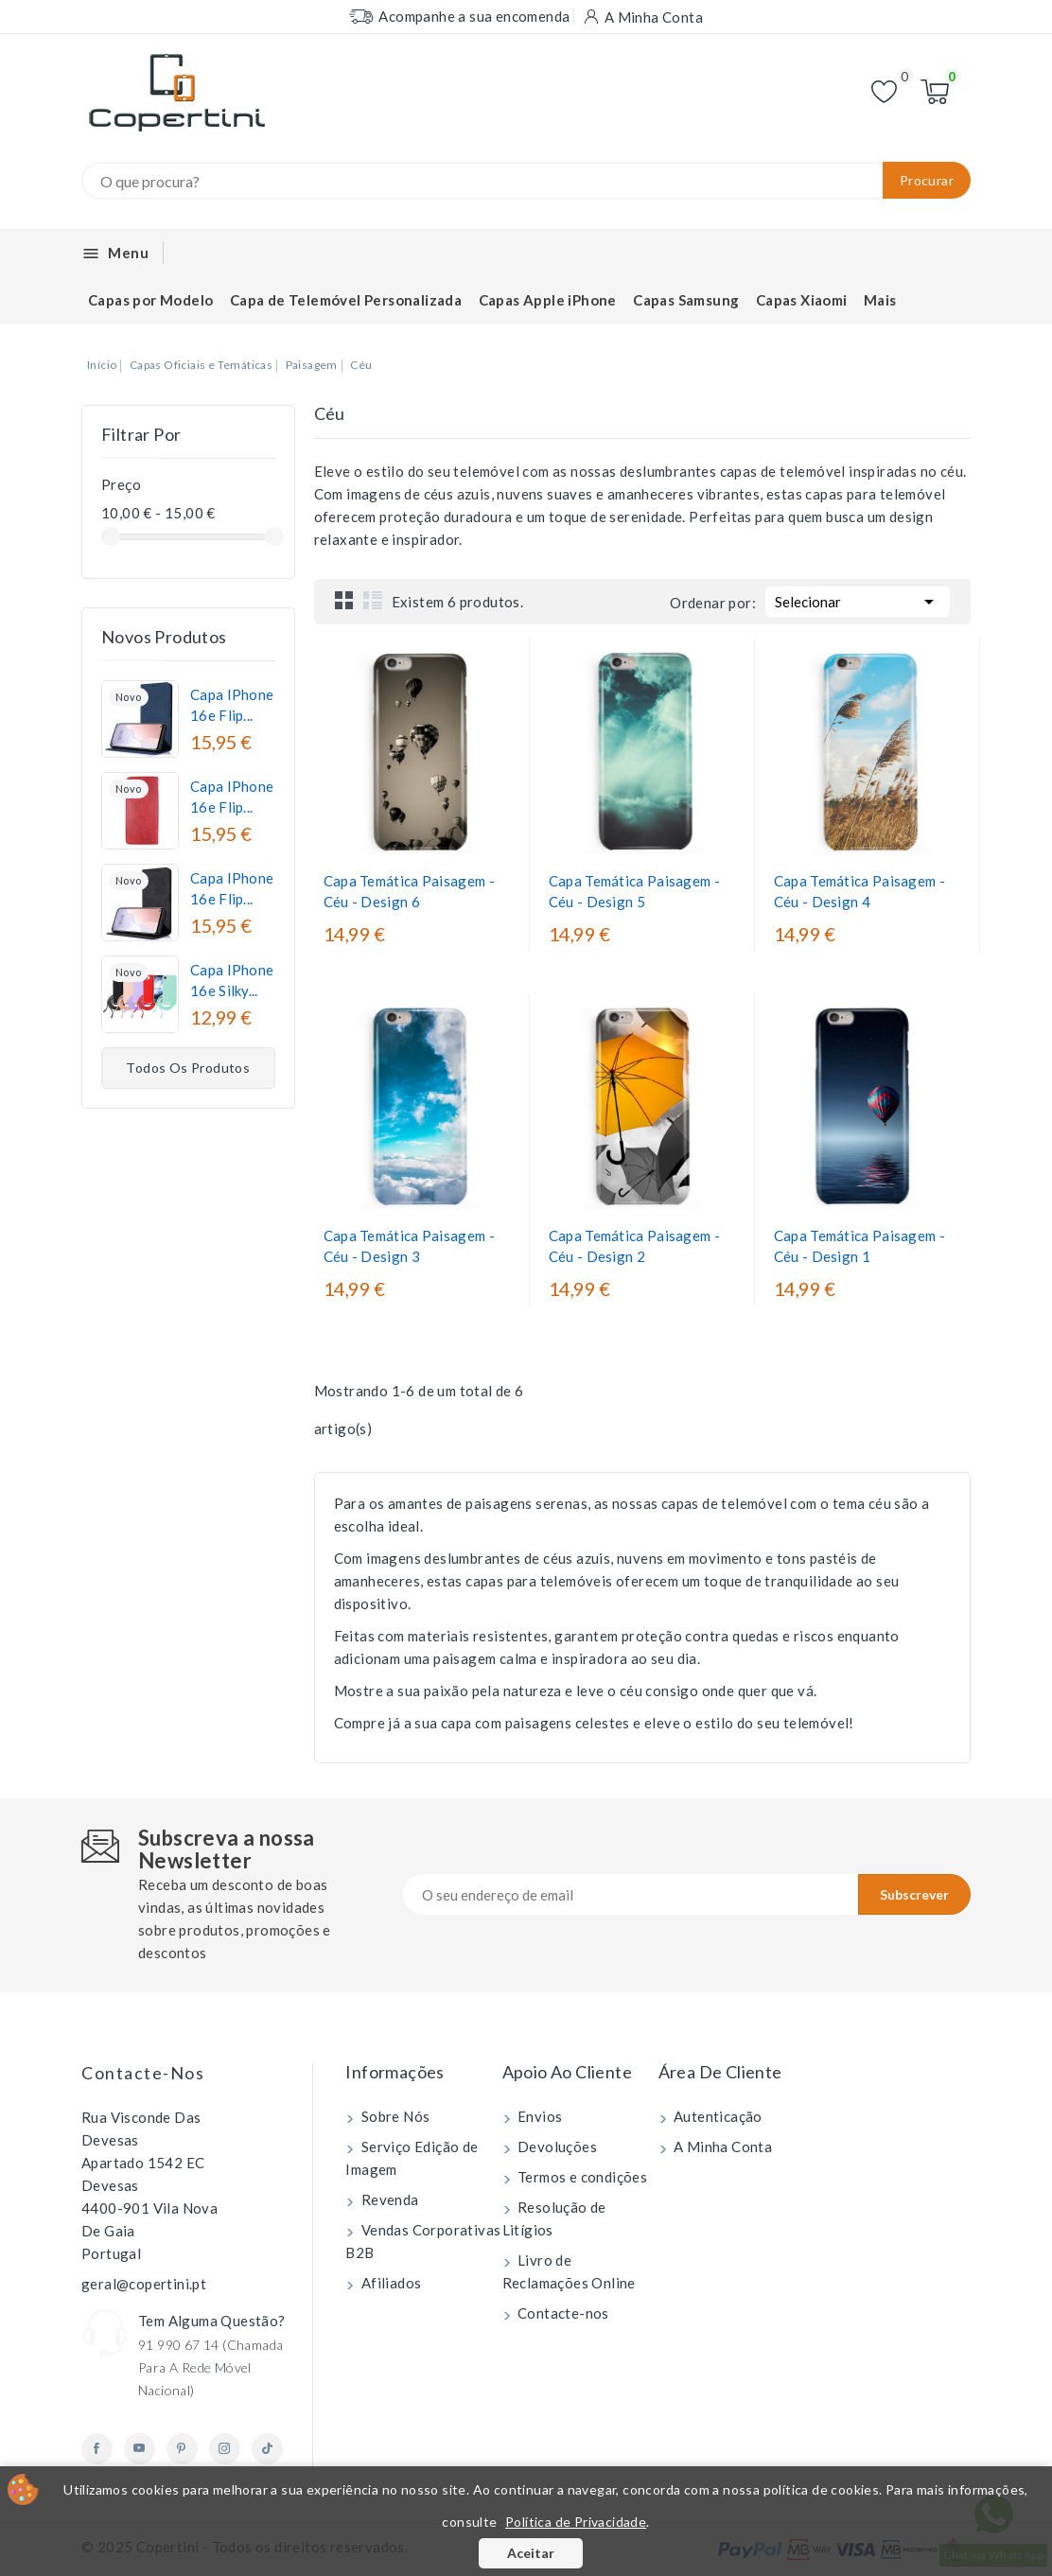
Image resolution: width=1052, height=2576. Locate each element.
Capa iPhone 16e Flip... (231, 705)
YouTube (139, 2448)
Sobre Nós (394, 2116)
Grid (344, 599)
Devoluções (556, 2146)
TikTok (267, 2448)
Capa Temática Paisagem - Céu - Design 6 (409, 891)
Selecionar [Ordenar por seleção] (857, 600)
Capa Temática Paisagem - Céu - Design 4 (859, 891)
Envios (539, 2116)
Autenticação (717, 2116)
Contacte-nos (142, 2072)
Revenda (388, 2199)
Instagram (224, 2448)
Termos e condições (581, 2176)
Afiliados (389, 2282)
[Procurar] (526, 181)
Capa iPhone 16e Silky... (231, 980)
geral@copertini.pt (143, 2283)
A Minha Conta (722, 2146)
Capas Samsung (686, 299)
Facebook (97, 2448)
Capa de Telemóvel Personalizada (346, 299)
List (372, 599)
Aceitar (530, 2553)
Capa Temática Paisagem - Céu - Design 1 (859, 1246)
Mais (880, 299)
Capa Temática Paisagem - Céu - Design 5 (634, 891)
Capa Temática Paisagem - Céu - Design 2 (634, 1246)
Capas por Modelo (150, 299)
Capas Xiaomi (802, 299)
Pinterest (182, 2448)
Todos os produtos (188, 1068)
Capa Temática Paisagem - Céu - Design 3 (409, 1246)
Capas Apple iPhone (548, 299)
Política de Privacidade (575, 2522)
